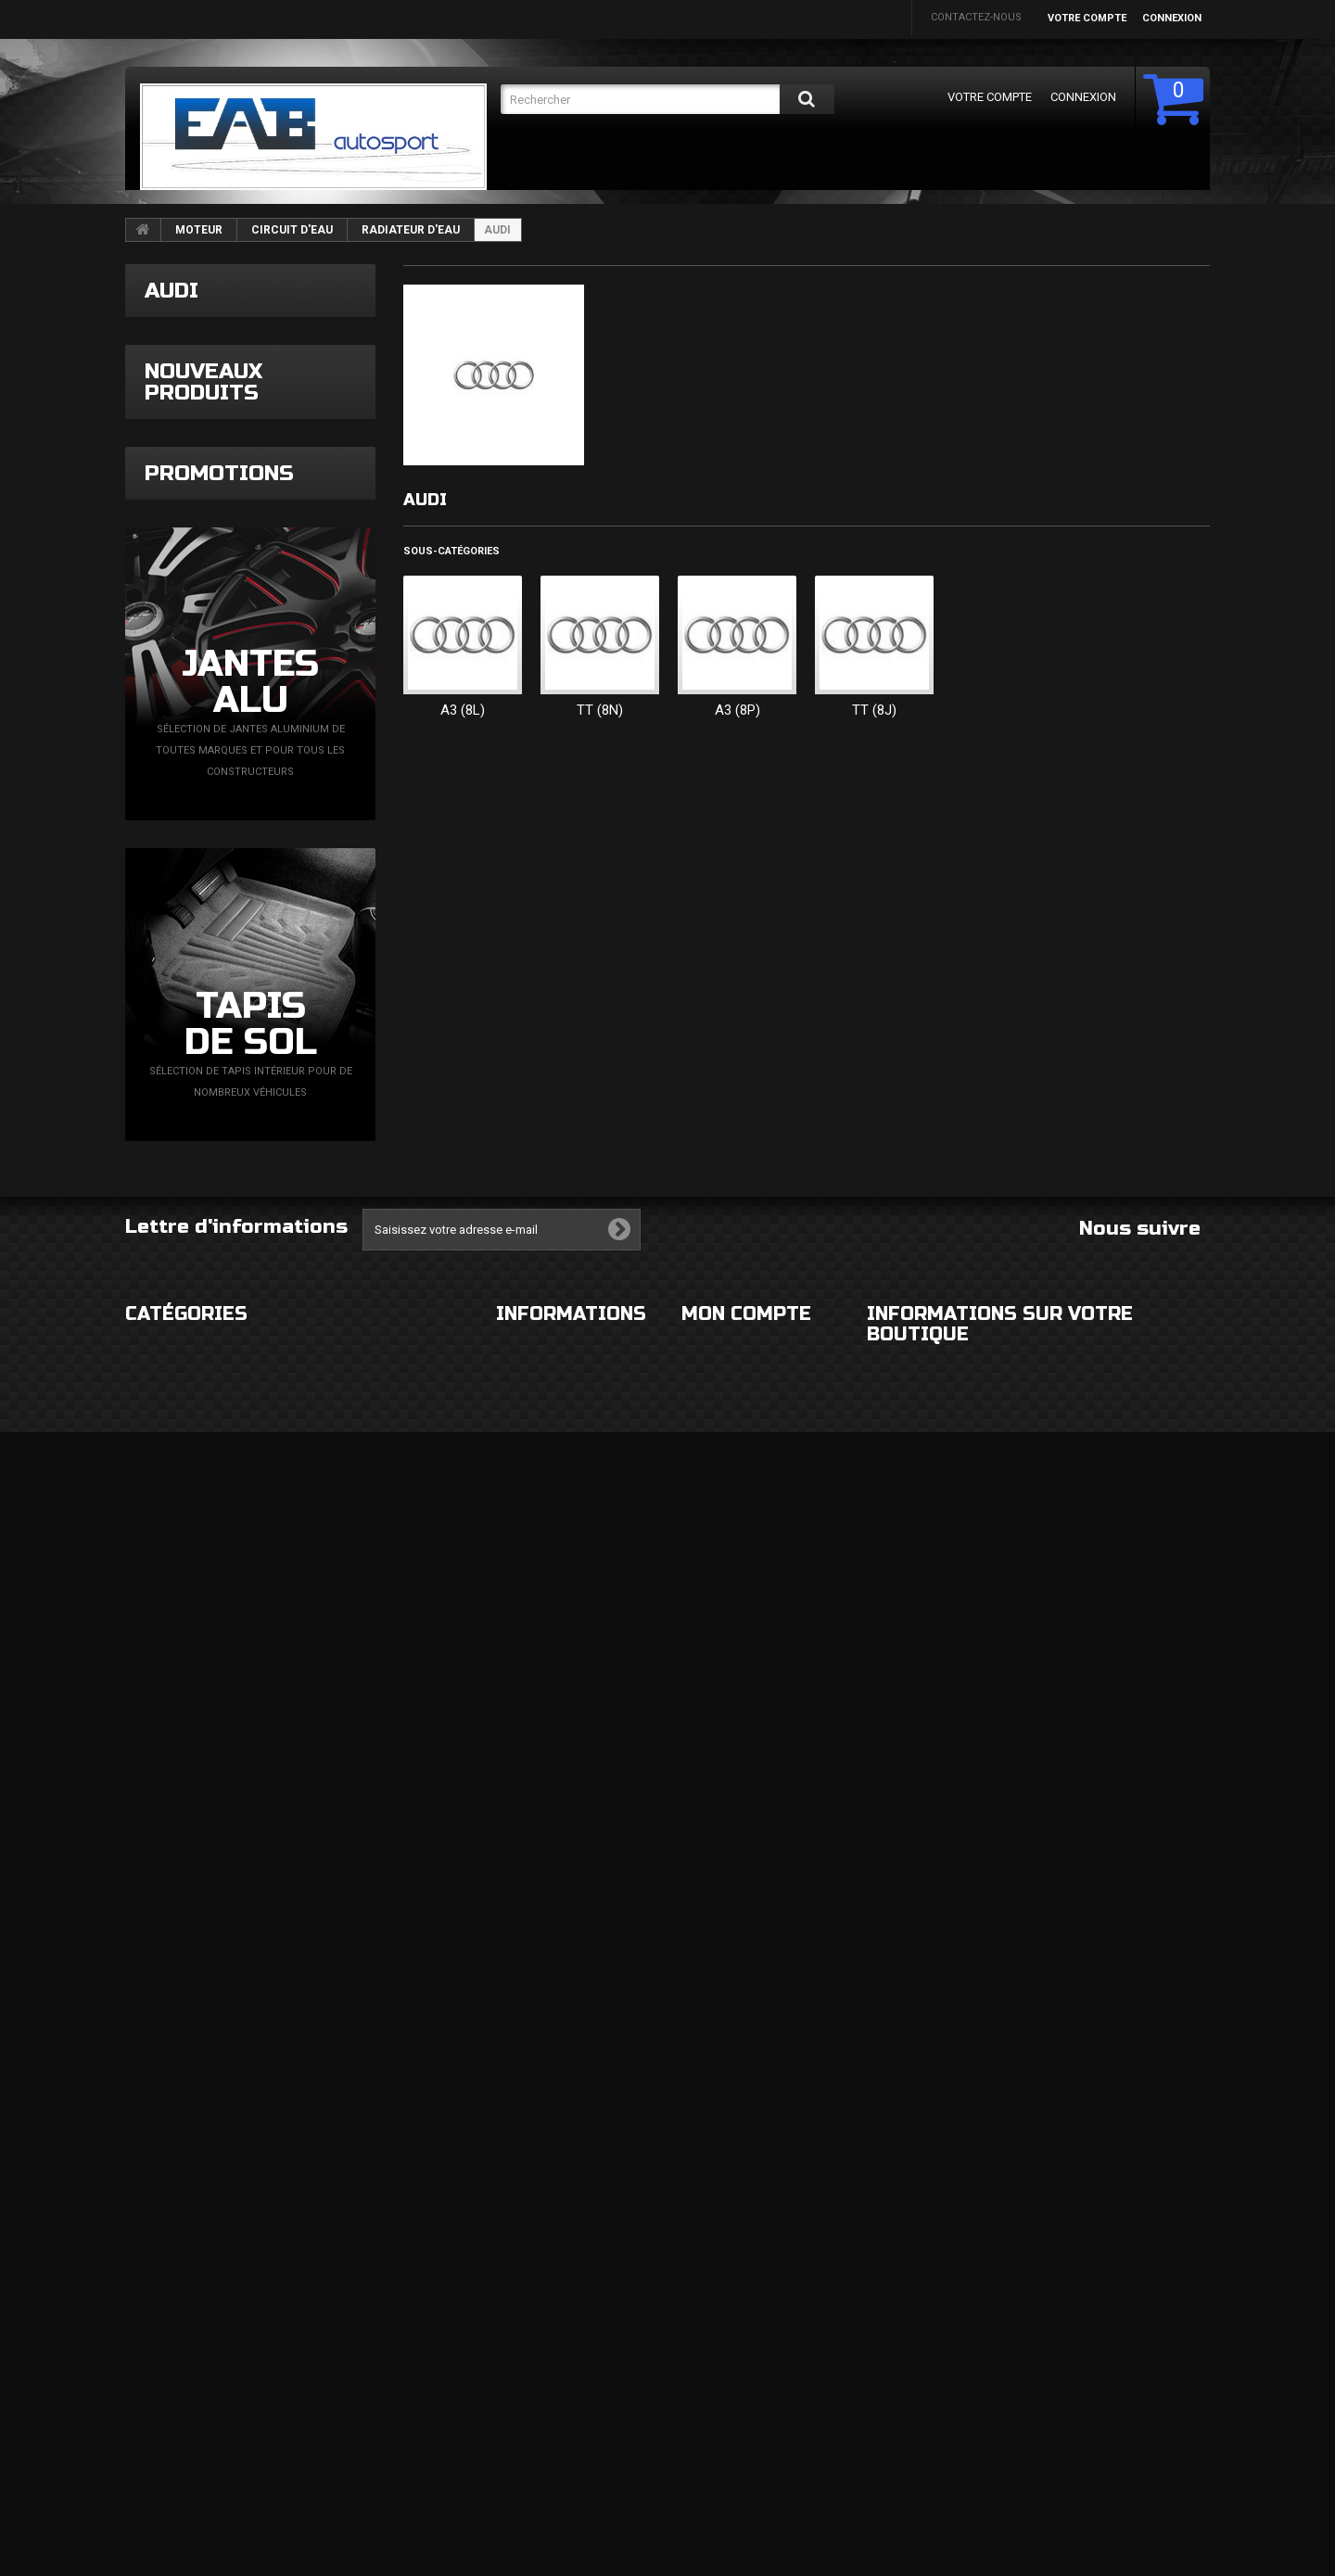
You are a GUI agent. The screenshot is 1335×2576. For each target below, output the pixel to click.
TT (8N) (600, 710)
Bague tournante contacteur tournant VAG (315, 1108)
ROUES (142, 2291)
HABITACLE (335, 2254)
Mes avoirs (711, 2349)
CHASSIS (146, 2365)
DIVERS (142, 2439)
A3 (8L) (462, 710)
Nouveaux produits (203, 556)
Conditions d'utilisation (564, 2328)
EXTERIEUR (151, 2254)
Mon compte (746, 2215)
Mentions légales (545, 2291)
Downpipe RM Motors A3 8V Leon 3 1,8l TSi (287, 633)
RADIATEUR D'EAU (411, 229)
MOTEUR (198, 229)
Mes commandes (726, 2254)
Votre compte (1087, 18)
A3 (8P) (737, 710)
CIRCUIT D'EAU (292, 229)
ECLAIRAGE (151, 2328)
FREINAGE (148, 2402)
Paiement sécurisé (546, 2365)
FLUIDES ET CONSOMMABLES (380, 2402)
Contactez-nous (976, 17)
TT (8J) (874, 710)
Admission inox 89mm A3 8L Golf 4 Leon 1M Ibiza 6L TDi (316, 773)
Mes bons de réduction (745, 2482)
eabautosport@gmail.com (1039, 2405)
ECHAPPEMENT (346, 2328)
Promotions (219, 1334)
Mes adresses (718, 2386)
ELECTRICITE (339, 2291)
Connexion (1172, 18)
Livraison (522, 2254)
